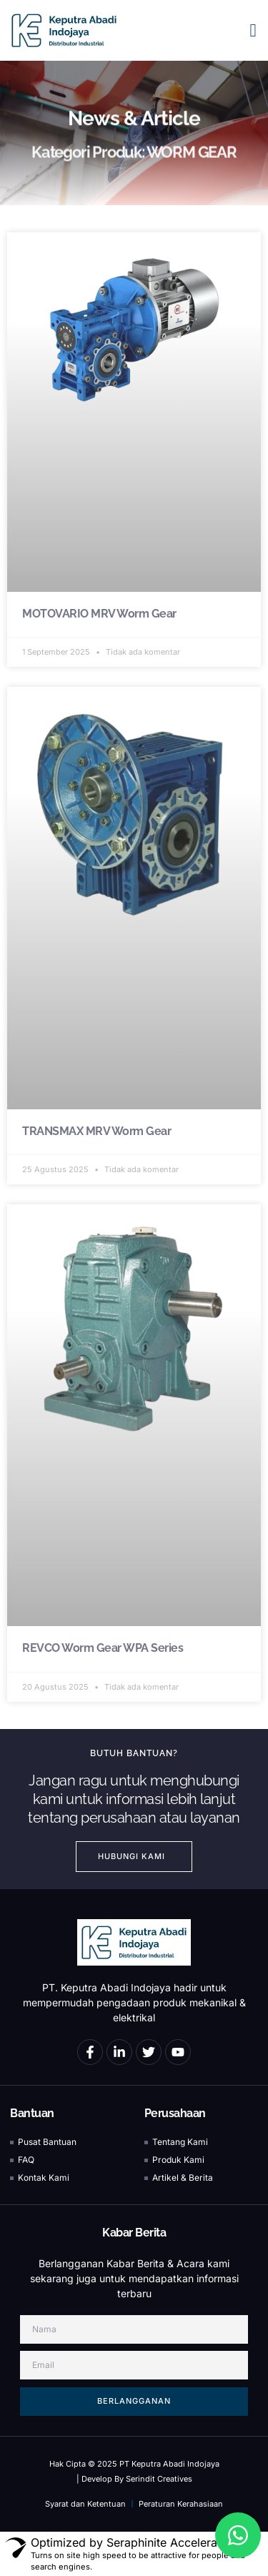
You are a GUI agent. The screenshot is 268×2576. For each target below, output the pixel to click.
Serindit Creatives (159, 2479)
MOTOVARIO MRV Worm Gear (99, 613)
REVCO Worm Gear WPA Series (102, 1648)
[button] (253, 30)
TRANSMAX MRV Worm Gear (96, 1131)
